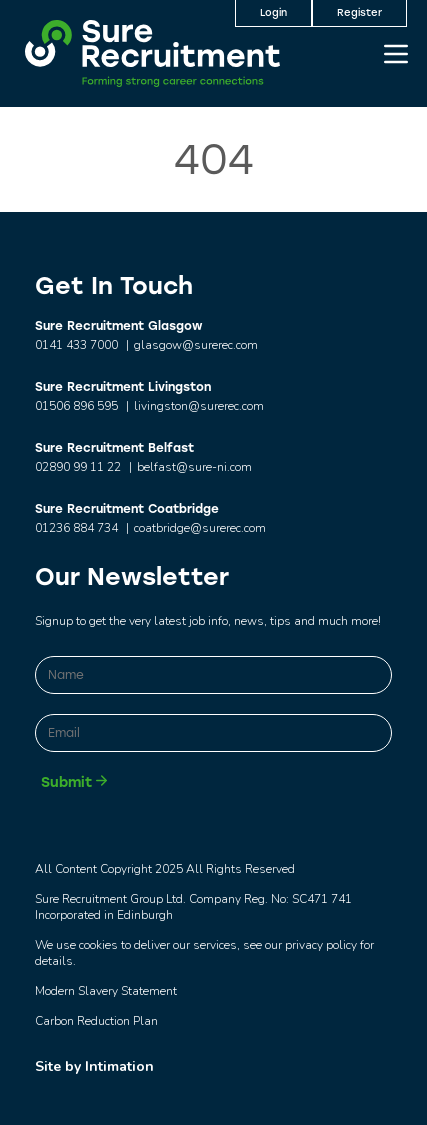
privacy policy (321, 945)
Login (273, 12)
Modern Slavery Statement (106, 991)
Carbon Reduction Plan (96, 1021)
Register (359, 12)
